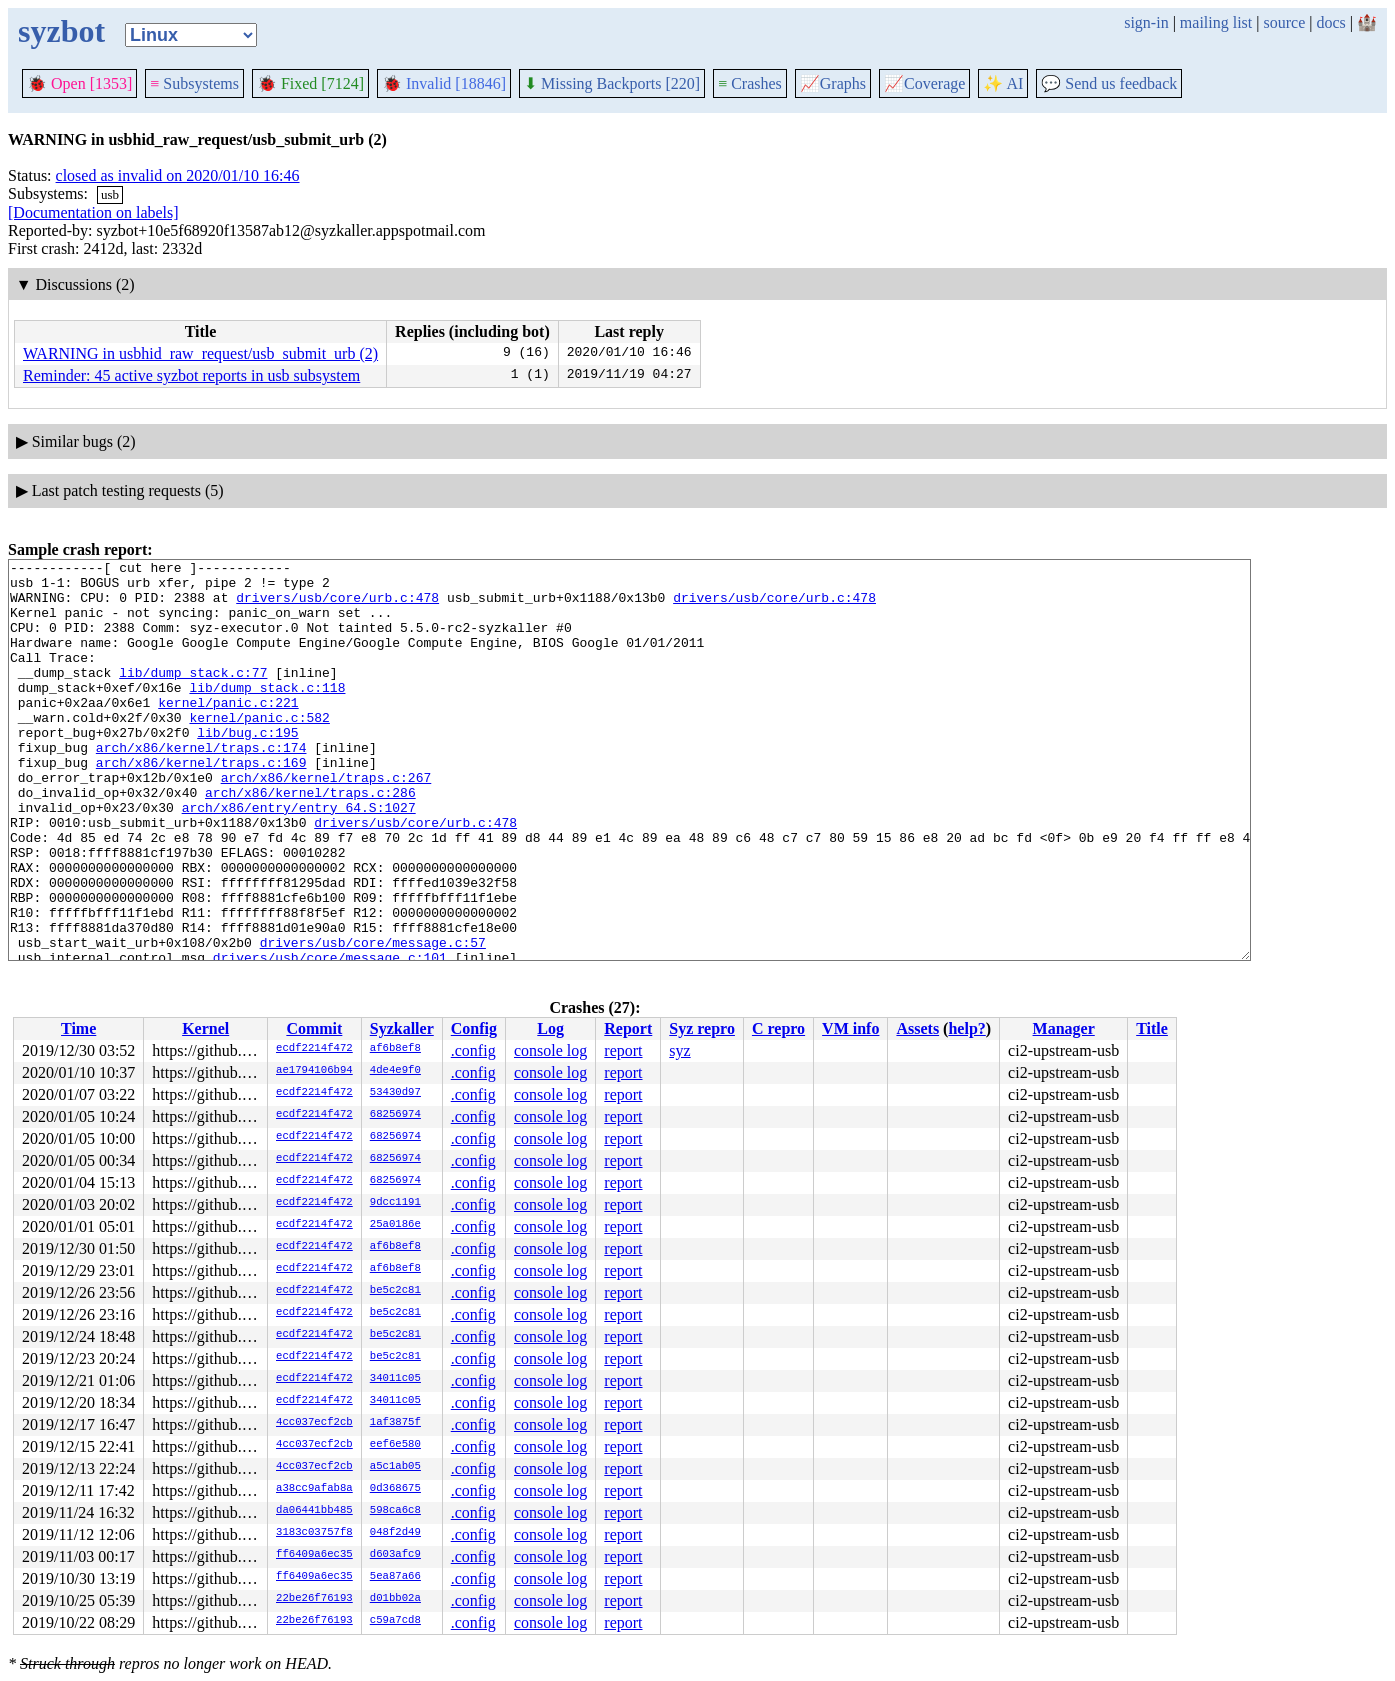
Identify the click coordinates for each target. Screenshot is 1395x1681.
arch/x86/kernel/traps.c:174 (201, 786)
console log (550, 1050)
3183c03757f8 (314, 1533)
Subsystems (194, 83)
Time (78, 1028)
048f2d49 (395, 1533)
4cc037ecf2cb (314, 1423)
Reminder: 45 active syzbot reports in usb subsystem (191, 375)
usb (110, 194)
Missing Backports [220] (612, 83)
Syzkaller (402, 1028)
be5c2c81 (395, 1291)
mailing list (1216, 22)
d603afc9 (395, 1555)
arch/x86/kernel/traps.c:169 (201, 804)
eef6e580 (395, 1445)
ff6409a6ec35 (314, 1555)
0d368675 (395, 1489)
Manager (1064, 1028)
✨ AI (1003, 83)
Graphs (833, 83)
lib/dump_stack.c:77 (193, 696)
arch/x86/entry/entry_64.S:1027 (299, 858)
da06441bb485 (314, 1511)
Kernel (205, 1028)
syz (679, 1050)
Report (628, 1028)
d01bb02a (395, 1599)
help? (966, 1028)
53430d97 (395, 1093)
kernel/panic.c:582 (259, 750)
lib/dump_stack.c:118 (267, 714)
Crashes (750, 83)
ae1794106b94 (314, 1071)
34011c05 (395, 1379)
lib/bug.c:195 (247, 768)
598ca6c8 (395, 1511)
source (1285, 22)
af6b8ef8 (395, 1049)
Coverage (924, 83)
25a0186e (395, 1225)
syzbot (61, 31)
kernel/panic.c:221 (228, 732)
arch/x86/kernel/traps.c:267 (326, 822)
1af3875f (395, 1423)
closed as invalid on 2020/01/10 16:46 (178, 175)
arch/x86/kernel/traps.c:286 (310, 840)
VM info (850, 1028)
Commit (314, 1028)
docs (1330, 22)
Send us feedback (1109, 83)
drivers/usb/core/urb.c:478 (337, 606)
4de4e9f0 (395, 1071)
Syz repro (702, 1028)
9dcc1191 (395, 1203)
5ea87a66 (395, 1577)
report (623, 1050)
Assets (917, 1028)
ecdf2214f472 (314, 1049)
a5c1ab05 (395, 1467)
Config (474, 1028)
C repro (778, 1028)
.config (473, 1050)
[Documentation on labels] (93, 212)
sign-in (1146, 22)
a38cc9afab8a (314, 1489)
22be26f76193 (314, 1599)
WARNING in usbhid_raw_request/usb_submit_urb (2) (200, 353)
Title (1152, 1028)
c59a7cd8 (395, 1621)
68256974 (395, 1115)
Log (550, 1028)
